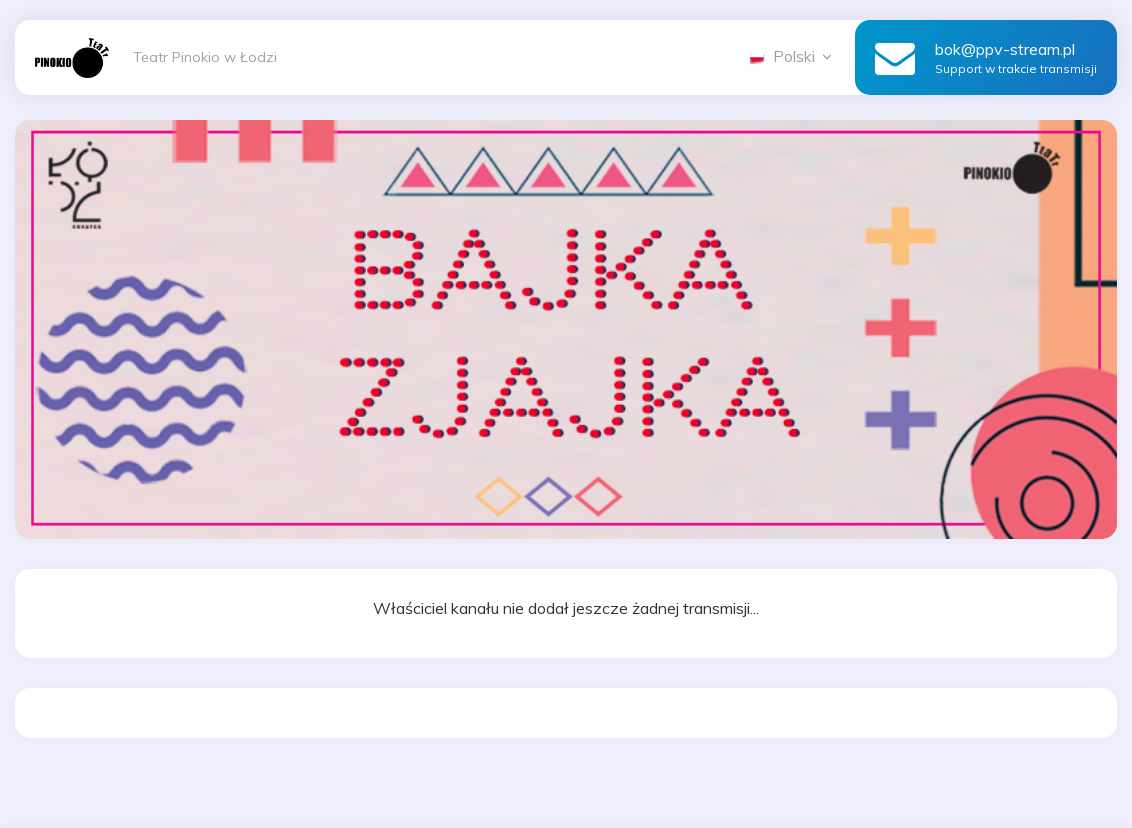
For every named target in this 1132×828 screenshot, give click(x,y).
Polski (792, 56)
